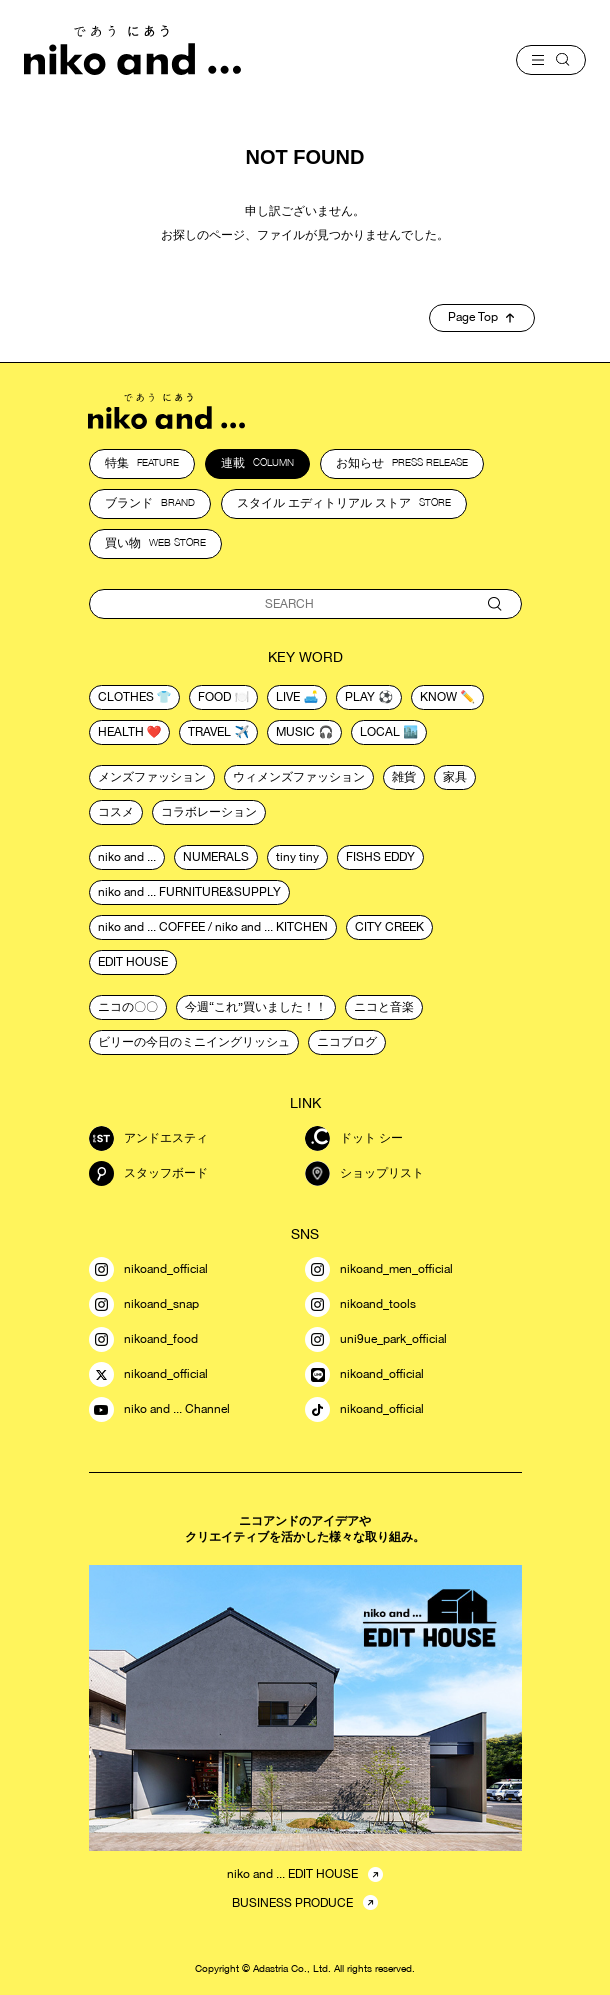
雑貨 (404, 777)
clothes (126, 697)
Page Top (481, 317)
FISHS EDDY (380, 857)
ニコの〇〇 (128, 1007)
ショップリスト (364, 1173)
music (295, 732)
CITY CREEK (389, 927)
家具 (455, 777)
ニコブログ (347, 1042)
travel (209, 732)
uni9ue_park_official (376, 1339)
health (121, 732)
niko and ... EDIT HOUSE (292, 1874)
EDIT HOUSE (133, 962)
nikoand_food (143, 1339)
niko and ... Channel (159, 1409)
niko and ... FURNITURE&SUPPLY (189, 892)
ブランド (150, 503)
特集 (142, 463)
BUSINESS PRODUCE (292, 1903)
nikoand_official (148, 1269)
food (214, 697)
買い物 (155, 543)
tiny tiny (297, 857)
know (438, 697)
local (380, 732)
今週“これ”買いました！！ (256, 1007)
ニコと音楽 (384, 1007)
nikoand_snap (144, 1304)
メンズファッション (152, 777)
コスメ (116, 812)
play (360, 697)
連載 (257, 463)
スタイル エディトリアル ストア (344, 503)
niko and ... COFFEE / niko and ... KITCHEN (213, 927)
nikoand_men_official (379, 1269)
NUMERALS (216, 857)
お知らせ (402, 463)
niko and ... (127, 857)
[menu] (551, 60)
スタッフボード (148, 1173)
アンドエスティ (148, 1138)
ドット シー (354, 1138)
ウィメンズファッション (299, 777)
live (288, 697)
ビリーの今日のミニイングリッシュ (194, 1042)
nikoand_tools (360, 1304)
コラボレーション (209, 812)
